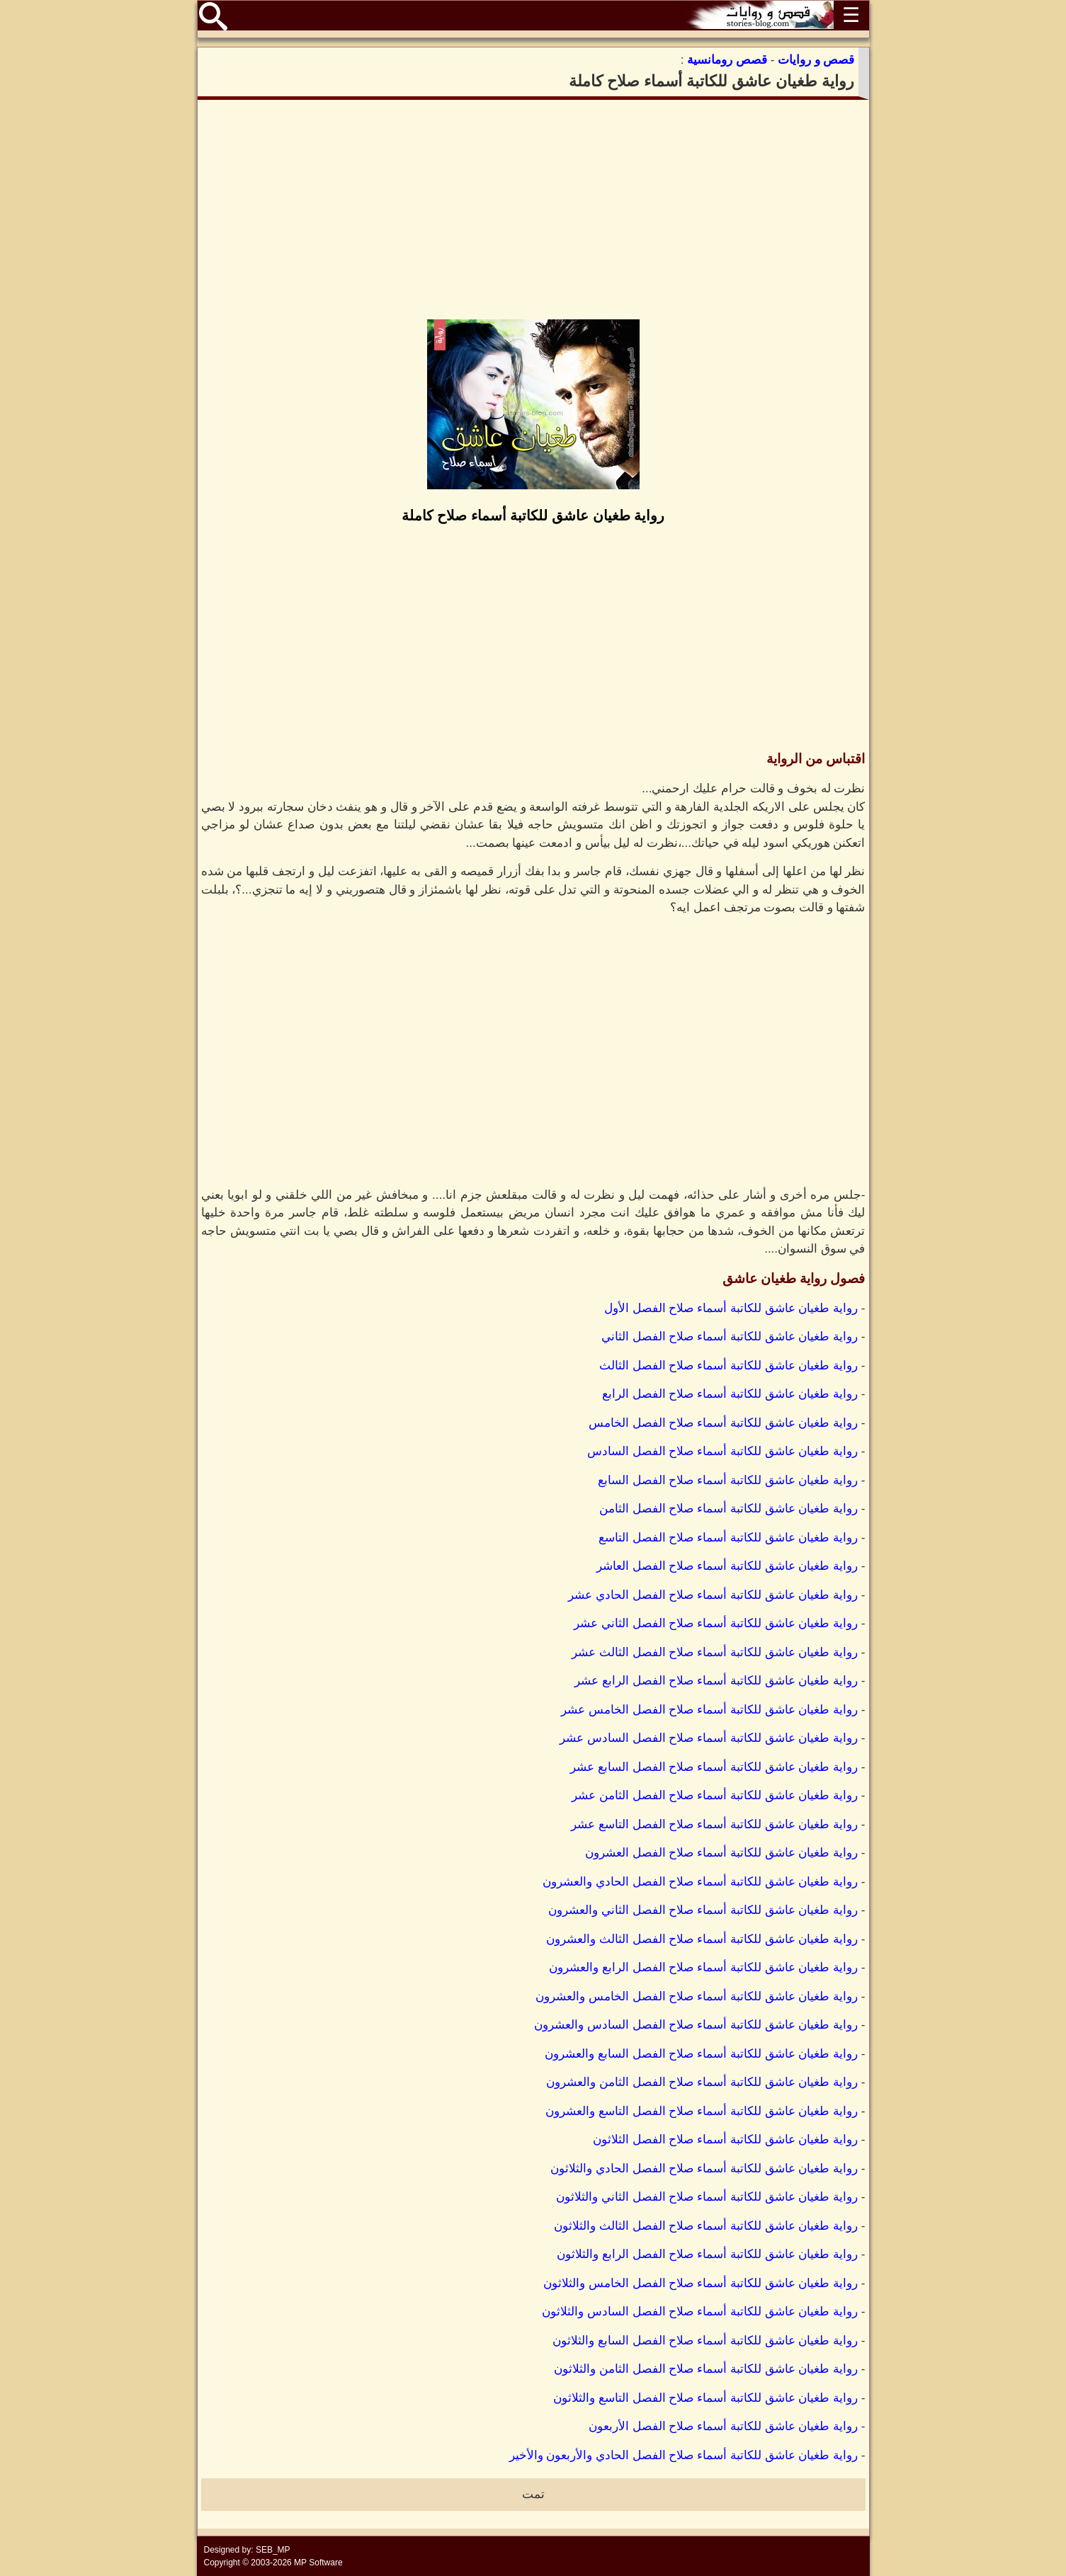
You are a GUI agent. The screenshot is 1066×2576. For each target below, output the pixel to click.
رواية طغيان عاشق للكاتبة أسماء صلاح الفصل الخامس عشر (709, 1709)
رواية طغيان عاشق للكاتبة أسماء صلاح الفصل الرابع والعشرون (703, 1967)
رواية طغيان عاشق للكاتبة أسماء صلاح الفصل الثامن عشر (715, 1795)
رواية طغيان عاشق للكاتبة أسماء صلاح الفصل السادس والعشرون (696, 2024)
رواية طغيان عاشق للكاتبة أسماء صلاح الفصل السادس (722, 1451)
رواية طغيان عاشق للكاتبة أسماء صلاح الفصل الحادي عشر (713, 1595)
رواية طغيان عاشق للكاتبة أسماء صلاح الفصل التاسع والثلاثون (705, 2398)
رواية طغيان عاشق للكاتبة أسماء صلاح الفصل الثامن (728, 1508)
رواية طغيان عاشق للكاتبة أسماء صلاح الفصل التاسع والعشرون (701, 2111)
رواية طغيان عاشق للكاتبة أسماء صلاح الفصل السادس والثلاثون (700, 2311)
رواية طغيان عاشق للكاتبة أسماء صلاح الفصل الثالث (728, 1365)
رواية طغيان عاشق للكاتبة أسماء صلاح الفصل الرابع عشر (716, 1680)
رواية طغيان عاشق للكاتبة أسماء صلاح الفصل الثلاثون (725, 2139)
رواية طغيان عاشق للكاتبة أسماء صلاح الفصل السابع (728, 1480)
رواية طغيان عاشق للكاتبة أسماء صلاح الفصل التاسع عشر (714, 1824)
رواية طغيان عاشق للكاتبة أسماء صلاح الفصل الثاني (729, 1336)
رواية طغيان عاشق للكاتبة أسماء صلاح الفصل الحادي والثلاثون (704, 2168)
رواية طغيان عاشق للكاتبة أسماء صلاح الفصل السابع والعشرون (701, 2054)
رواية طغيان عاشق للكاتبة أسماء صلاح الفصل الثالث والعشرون (702, 1939)
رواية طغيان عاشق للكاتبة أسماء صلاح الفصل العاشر (727, 1566)
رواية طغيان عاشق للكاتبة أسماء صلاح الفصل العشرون (721, 1852)
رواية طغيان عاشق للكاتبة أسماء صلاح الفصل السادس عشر (709, 1738)
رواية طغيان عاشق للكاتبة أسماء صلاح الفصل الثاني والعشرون (703, 1910)
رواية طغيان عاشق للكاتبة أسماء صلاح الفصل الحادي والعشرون (700, 1881)
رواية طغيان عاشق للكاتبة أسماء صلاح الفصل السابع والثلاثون (705, 2340)
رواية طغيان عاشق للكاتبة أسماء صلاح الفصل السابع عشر (714, 1767)
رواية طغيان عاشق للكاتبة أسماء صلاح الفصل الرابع (730, 1394)
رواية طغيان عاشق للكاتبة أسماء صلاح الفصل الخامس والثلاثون (700, 2283)
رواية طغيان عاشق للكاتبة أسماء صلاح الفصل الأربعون (723, 2426)
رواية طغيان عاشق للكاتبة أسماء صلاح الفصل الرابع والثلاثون (707, 2254)
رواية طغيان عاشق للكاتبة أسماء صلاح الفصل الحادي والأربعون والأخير (683, 2455)
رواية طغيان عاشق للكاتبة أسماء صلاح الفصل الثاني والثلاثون (707, 2197)
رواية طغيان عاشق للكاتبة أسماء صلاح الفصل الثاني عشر (716, 1623)
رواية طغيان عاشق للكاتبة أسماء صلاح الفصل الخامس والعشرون (696, 1996)
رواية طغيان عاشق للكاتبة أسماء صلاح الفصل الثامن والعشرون (702, 2082)
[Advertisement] (533, 209)
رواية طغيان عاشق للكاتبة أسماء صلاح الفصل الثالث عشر (715, 1652)
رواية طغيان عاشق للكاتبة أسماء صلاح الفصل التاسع (728, 1537)
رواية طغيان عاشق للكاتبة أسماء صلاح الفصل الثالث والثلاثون (706, 2226)
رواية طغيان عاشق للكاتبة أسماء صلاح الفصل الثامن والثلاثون (706, 2369)
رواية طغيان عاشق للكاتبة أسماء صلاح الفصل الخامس (723, 1423)
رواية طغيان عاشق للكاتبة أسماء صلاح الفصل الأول (731, 1308)
